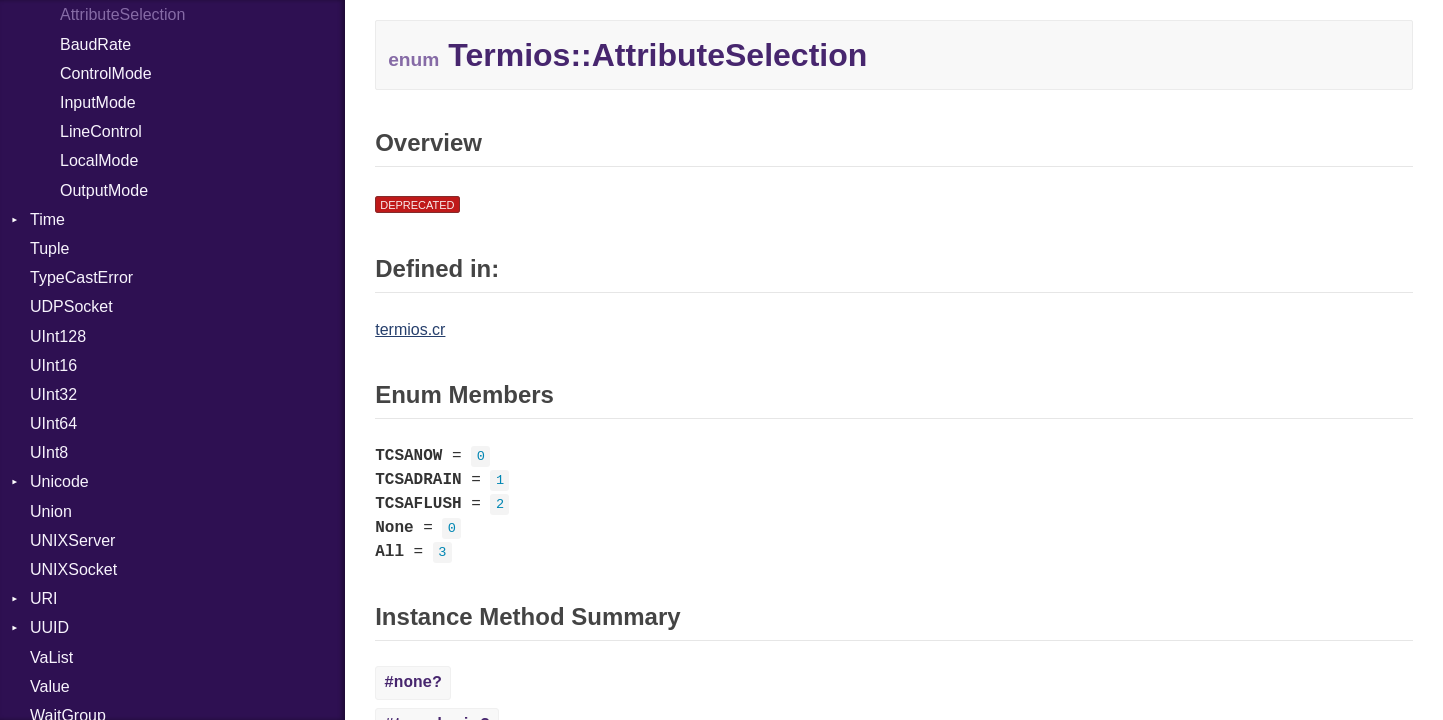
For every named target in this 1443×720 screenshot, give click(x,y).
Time (47, 219)
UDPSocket (71, 306)
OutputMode (104, 190)
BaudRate (95, 44)
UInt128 (58, 336)
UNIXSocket (73, 569)
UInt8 (49, 452)
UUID (49, 627)
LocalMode (99, 160)
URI (44, 598)
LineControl (101, 131)
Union (51, 511)
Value (50, 686)
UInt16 (53, 365)
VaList (51, 657)
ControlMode (106, 73)
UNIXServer (72, 540)
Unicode (59, 481)
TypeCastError (81, 277)
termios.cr (410, 329)
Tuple (49, 248)
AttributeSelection (122, 14)
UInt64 (53, 423)
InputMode (98, 102)
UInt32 (53, 394)
